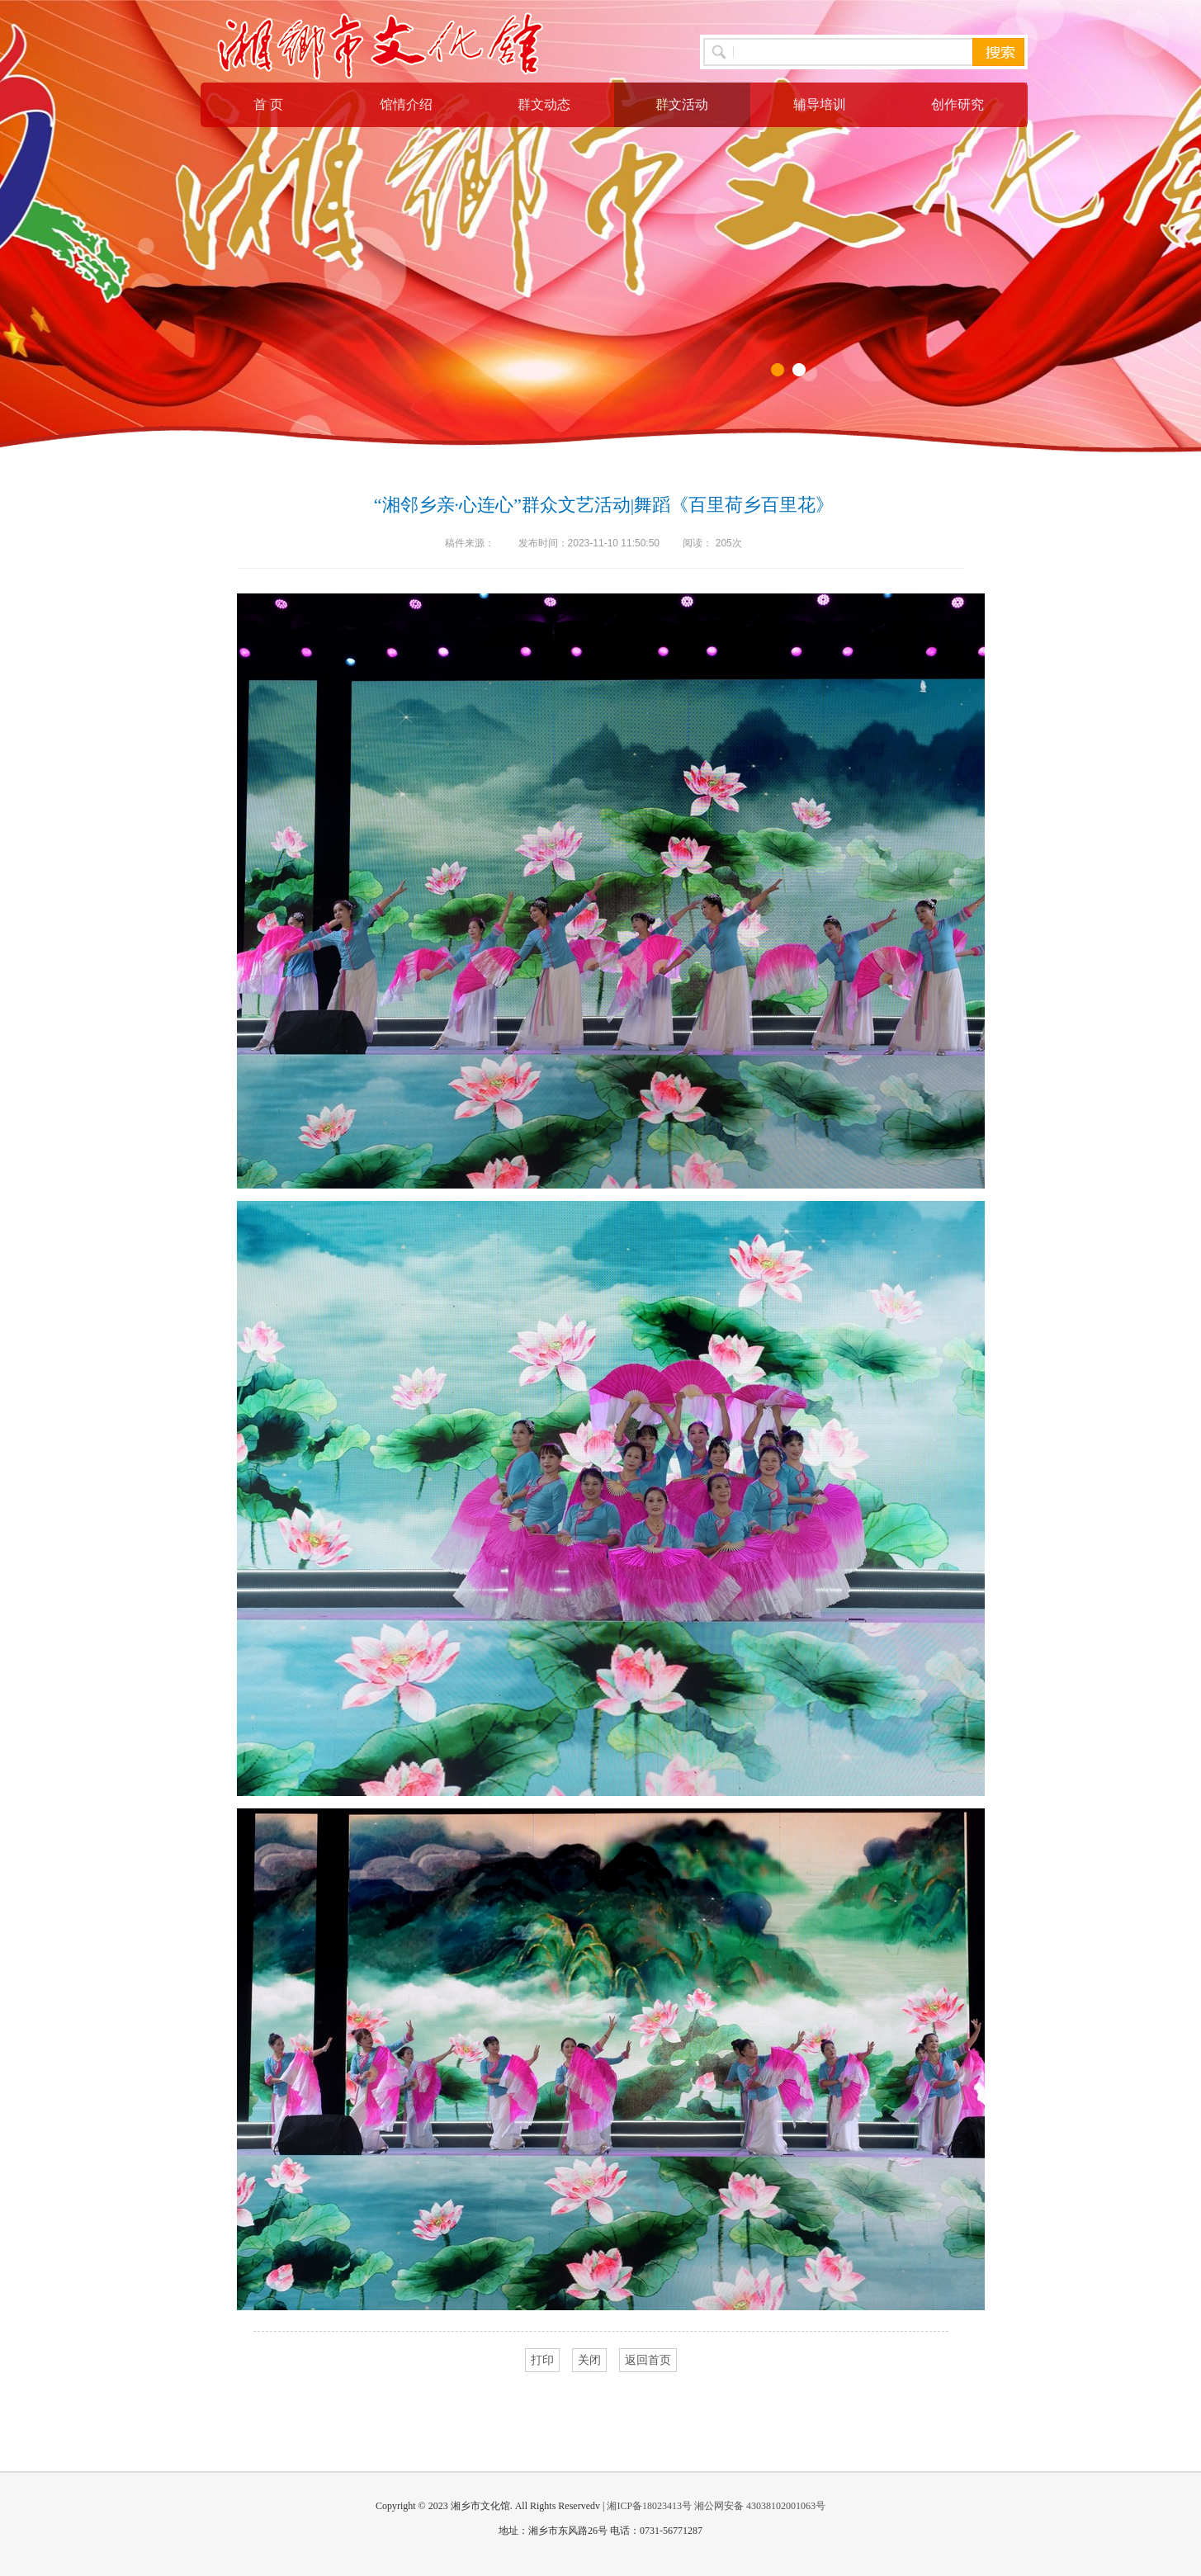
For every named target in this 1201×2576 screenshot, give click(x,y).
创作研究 (957, 104)
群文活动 (681, 104)
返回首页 (648, 2360)
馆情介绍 (406, 104)
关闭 (589, 2360)
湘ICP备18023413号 (649, 2506)
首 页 (268, 104)
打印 (542, 2360)
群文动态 (544, 104)
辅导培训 (819, 104)
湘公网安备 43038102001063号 (759, 2506)
